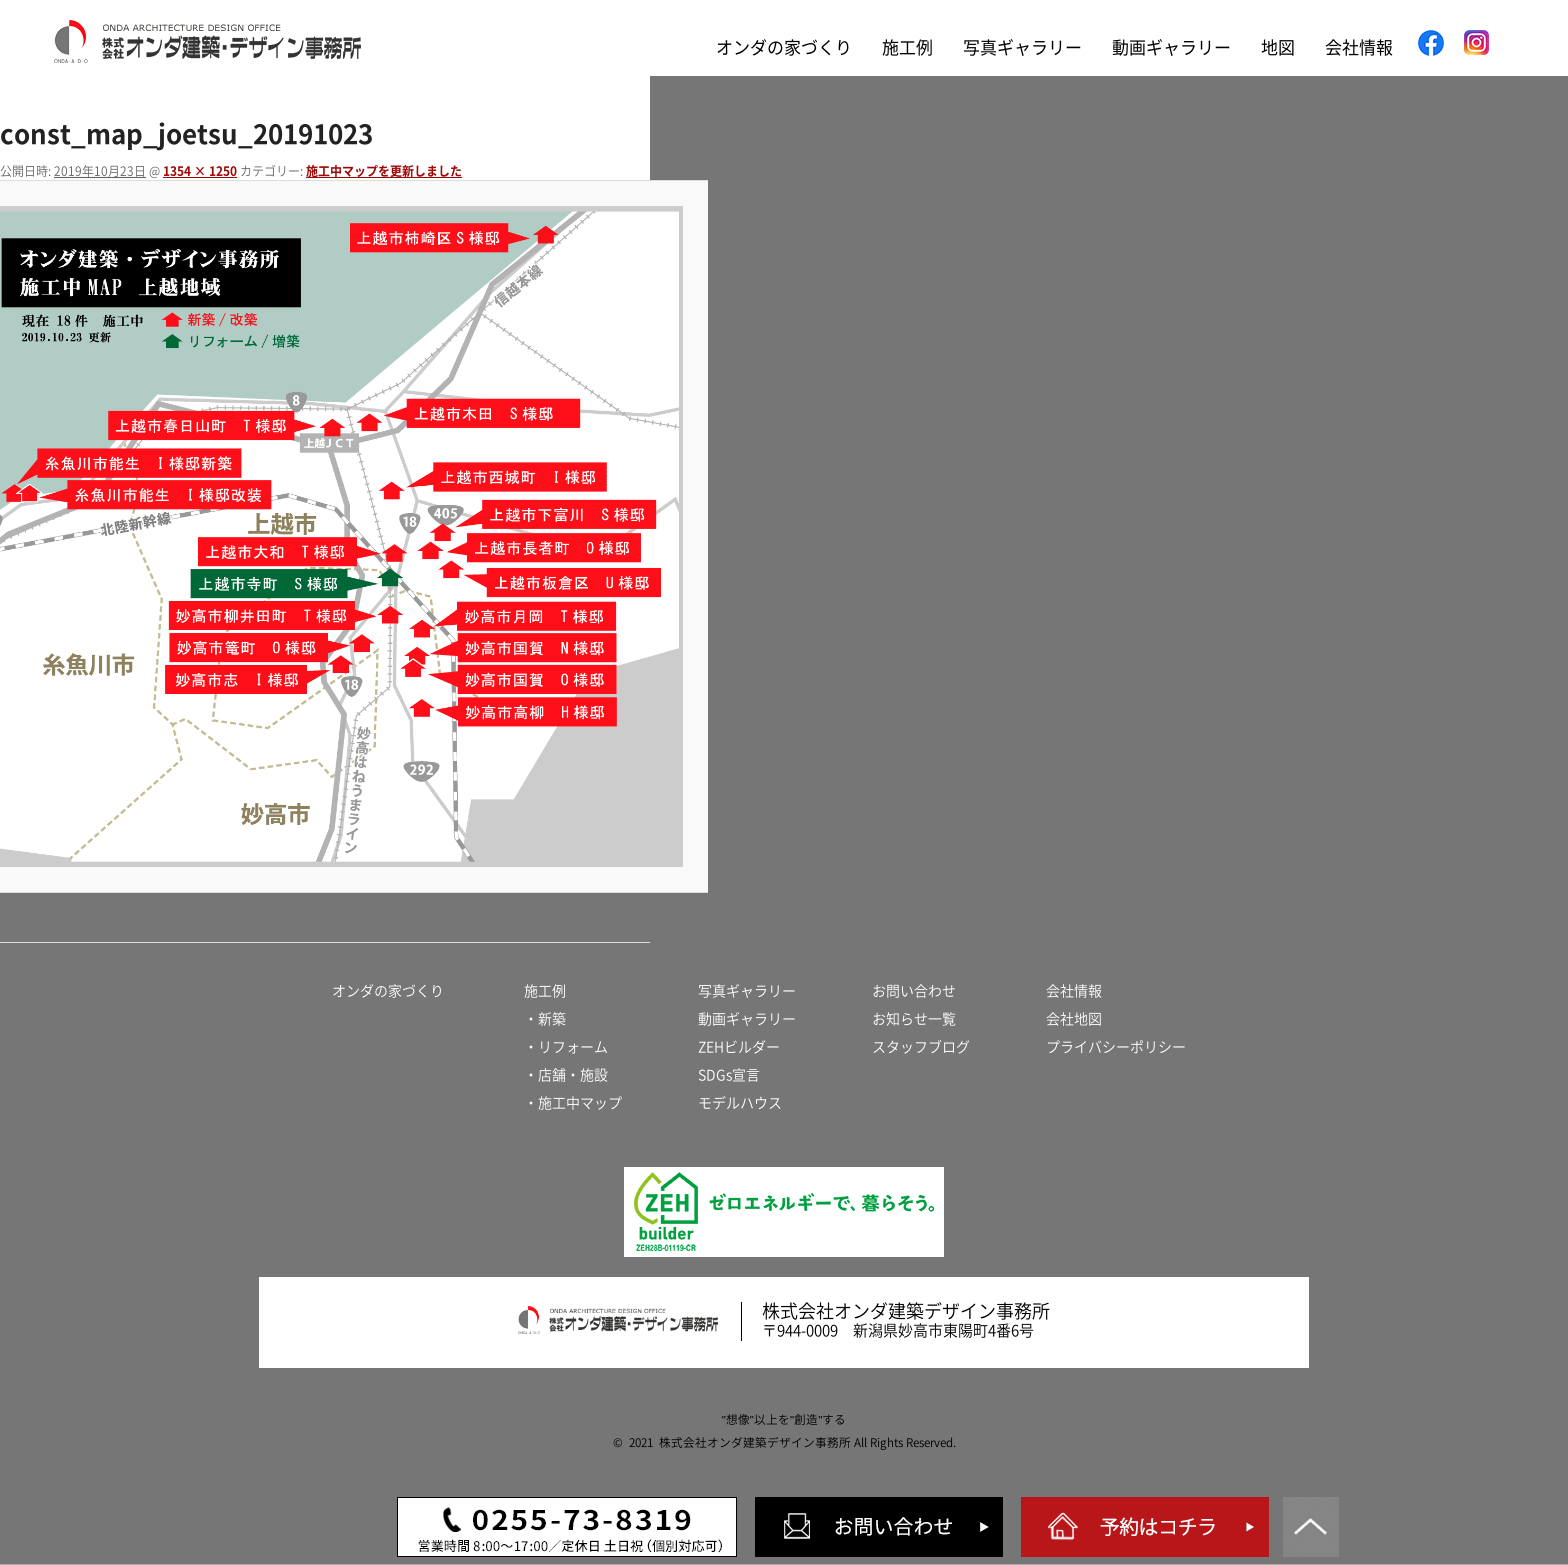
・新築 (545, 1019)
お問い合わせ (914, 991)
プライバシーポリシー (1116, 1047)
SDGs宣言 (729, 1075)
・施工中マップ (573, 1103)
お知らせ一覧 (914, 1019)
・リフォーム (566, 1047)
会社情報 (1359, 47)
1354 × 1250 (200, 171)
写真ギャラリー (1022, 47)
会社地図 (1074, 1019)
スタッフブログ (921, 1047)
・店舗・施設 (566, 1075)
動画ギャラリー (1171, 47)
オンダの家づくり (784, 47)
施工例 (907, 47)
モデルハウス (740, 1103)
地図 (1278, 47)
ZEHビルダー (739, 1047)
